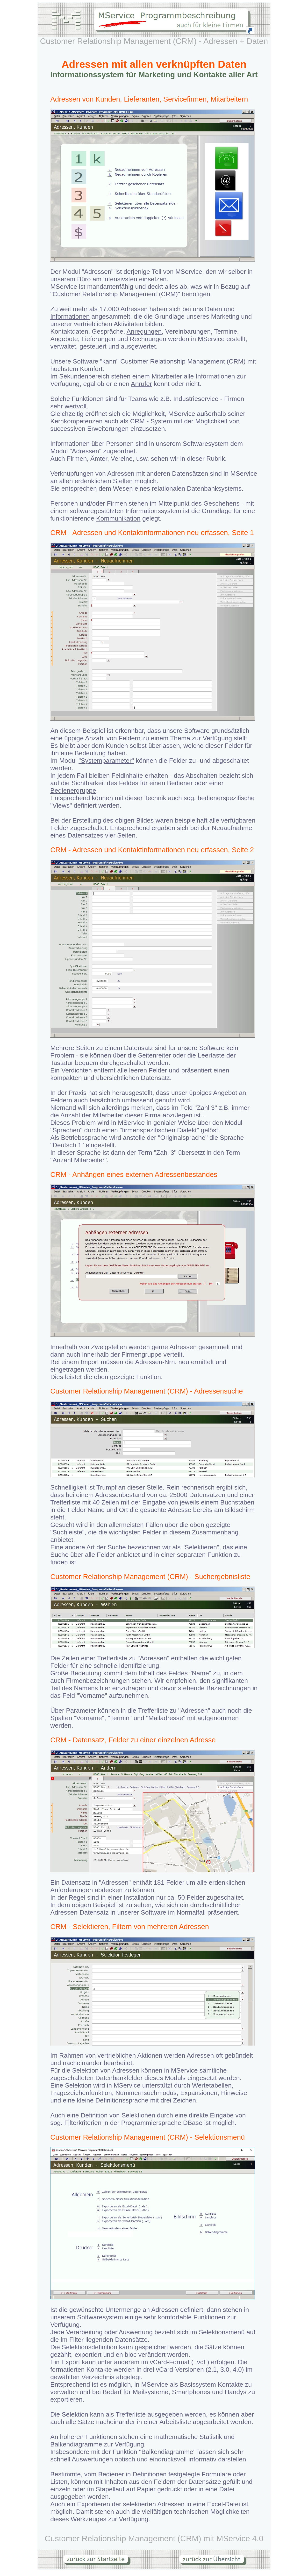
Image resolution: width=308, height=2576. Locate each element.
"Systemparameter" (106, 760)
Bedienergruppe (73, 790)
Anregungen (144, 331)
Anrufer (141, 383)
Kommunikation (118, 518)
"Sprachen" (66, 1130)
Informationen (70, 316)
